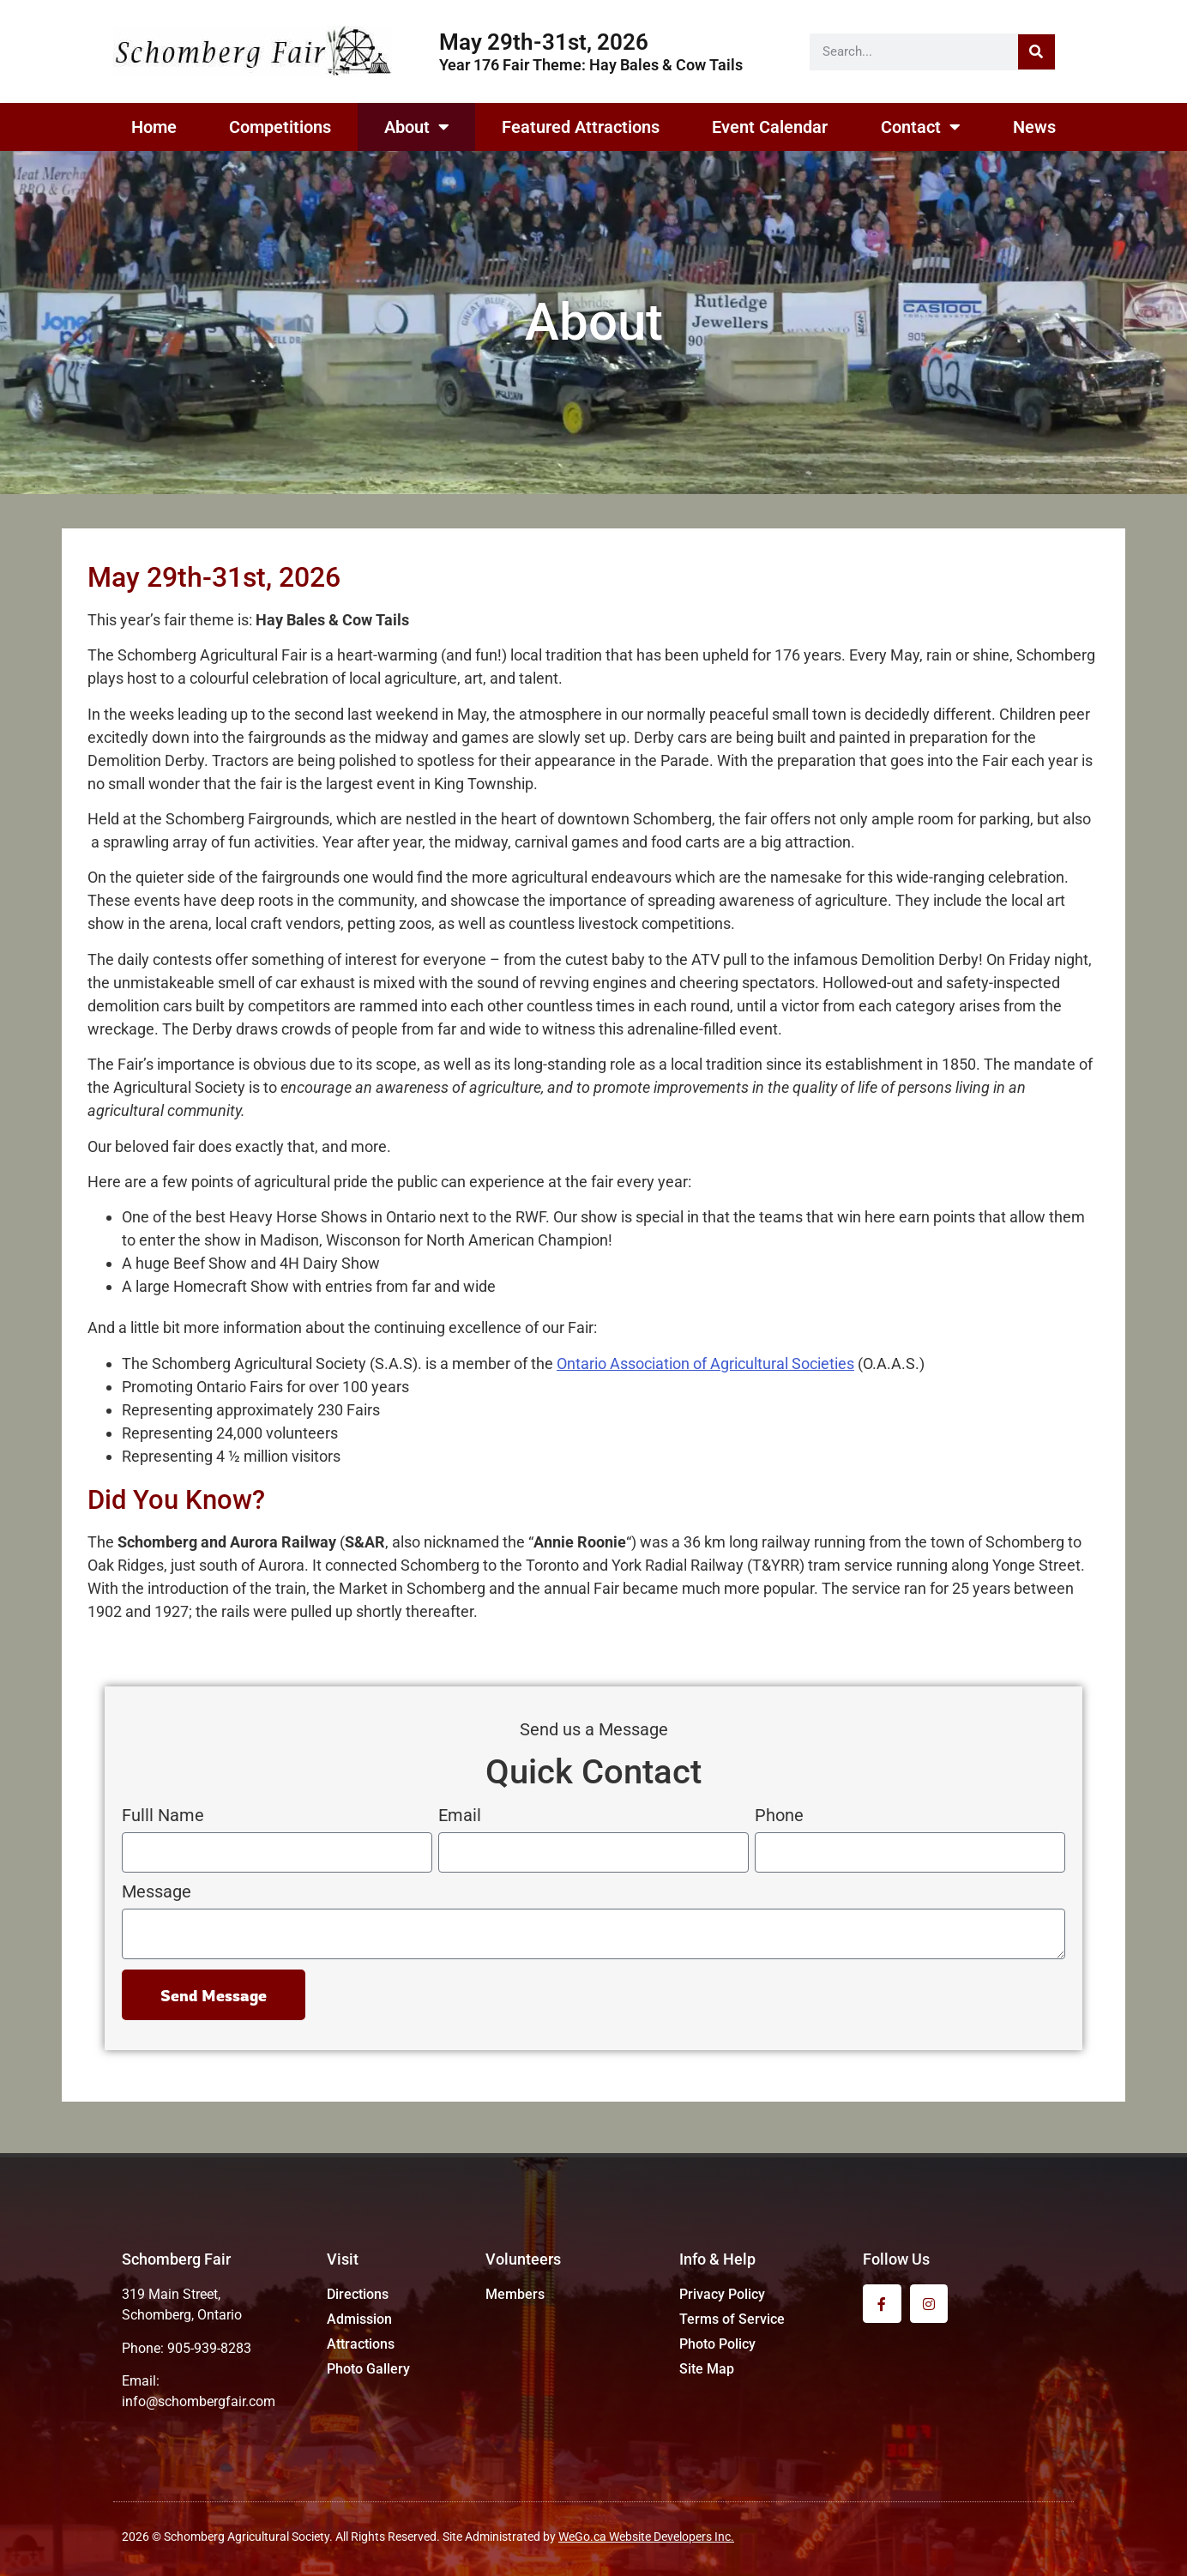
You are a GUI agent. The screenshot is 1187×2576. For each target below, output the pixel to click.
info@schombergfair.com (198, 2401)
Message (156, 1892)
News (1034, 127)
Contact (921, 127)
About (416, 127)
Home (154, 127)
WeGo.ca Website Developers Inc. (646, 2536)
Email (459, 1816)
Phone (779, 1816)
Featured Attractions (581, 127)
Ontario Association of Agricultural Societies (705, 1363)
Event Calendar (770, 127)
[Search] (1036, 51)
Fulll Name (163, 1816)
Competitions (280, 127)
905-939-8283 (209, 2348)
